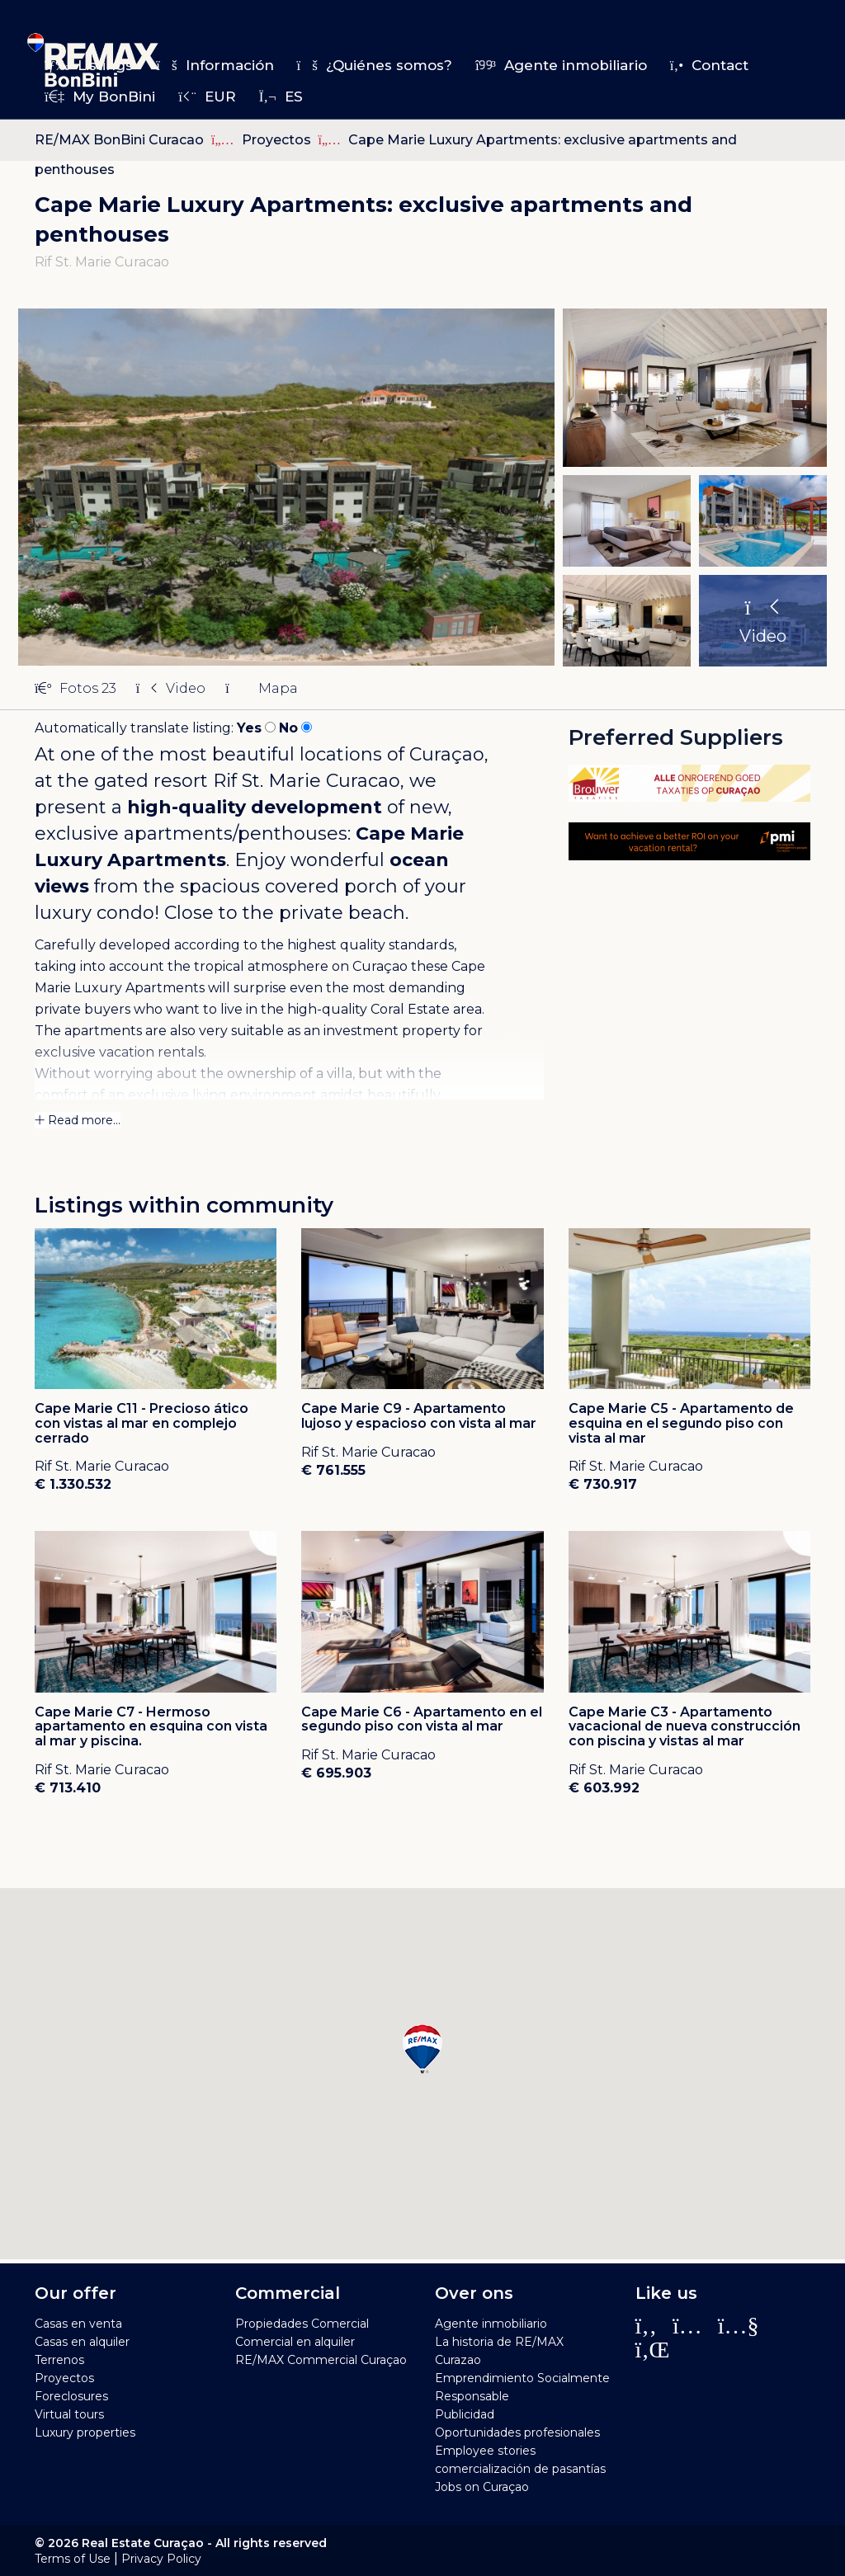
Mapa (261, 688)
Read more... (77, 1120)
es (281, 96)
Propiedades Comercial (302, 2323)
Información (214, 65)
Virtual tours (69, 2414)
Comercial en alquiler (295, 2341)
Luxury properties (85, 2432)
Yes (249, 728)
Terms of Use (73, 2558)
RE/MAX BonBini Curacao (119, 140)
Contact (709, 65)
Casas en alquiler (82, 2341)
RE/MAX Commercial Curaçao (321, 2359)
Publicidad (464, 2414)
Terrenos (59, 2359)
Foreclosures (71, 2396)
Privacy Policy (161, 2558)
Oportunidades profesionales (517, 2432)
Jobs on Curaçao (482, 2486)
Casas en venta (78, 2323)
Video (170, 688)
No (288, 728)
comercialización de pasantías (520, 2468)
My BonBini (100, 96)
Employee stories (485, 2450)
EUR (206, 96)
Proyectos (278, 140)
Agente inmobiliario (561, 65)
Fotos (75, 688)
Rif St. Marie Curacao (306, 781)
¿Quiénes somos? (374, 65)
